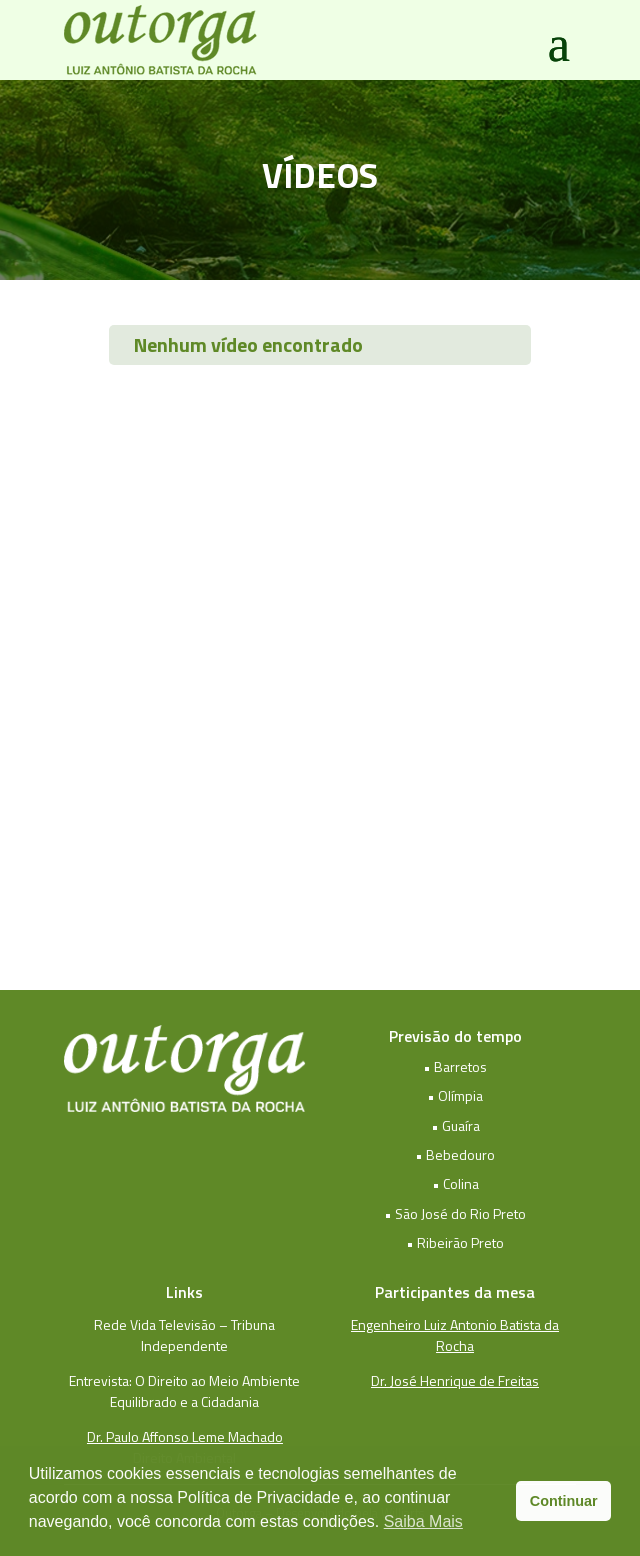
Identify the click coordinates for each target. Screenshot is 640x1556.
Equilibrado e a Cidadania (184, 1401)
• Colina (455, 1183)
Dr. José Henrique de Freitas (455, 1380)
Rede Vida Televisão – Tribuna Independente (184, 1335)
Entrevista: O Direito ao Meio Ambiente (184, 1380)
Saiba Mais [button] (423, 1521)
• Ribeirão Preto (455, 1242)
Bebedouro (460, 1154)
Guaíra (461, 1125)
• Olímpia (455, 1095)
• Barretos (455, 1066)
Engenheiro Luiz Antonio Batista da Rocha (455, 1335)
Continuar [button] (564, 1501)
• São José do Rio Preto (455, 1213)
